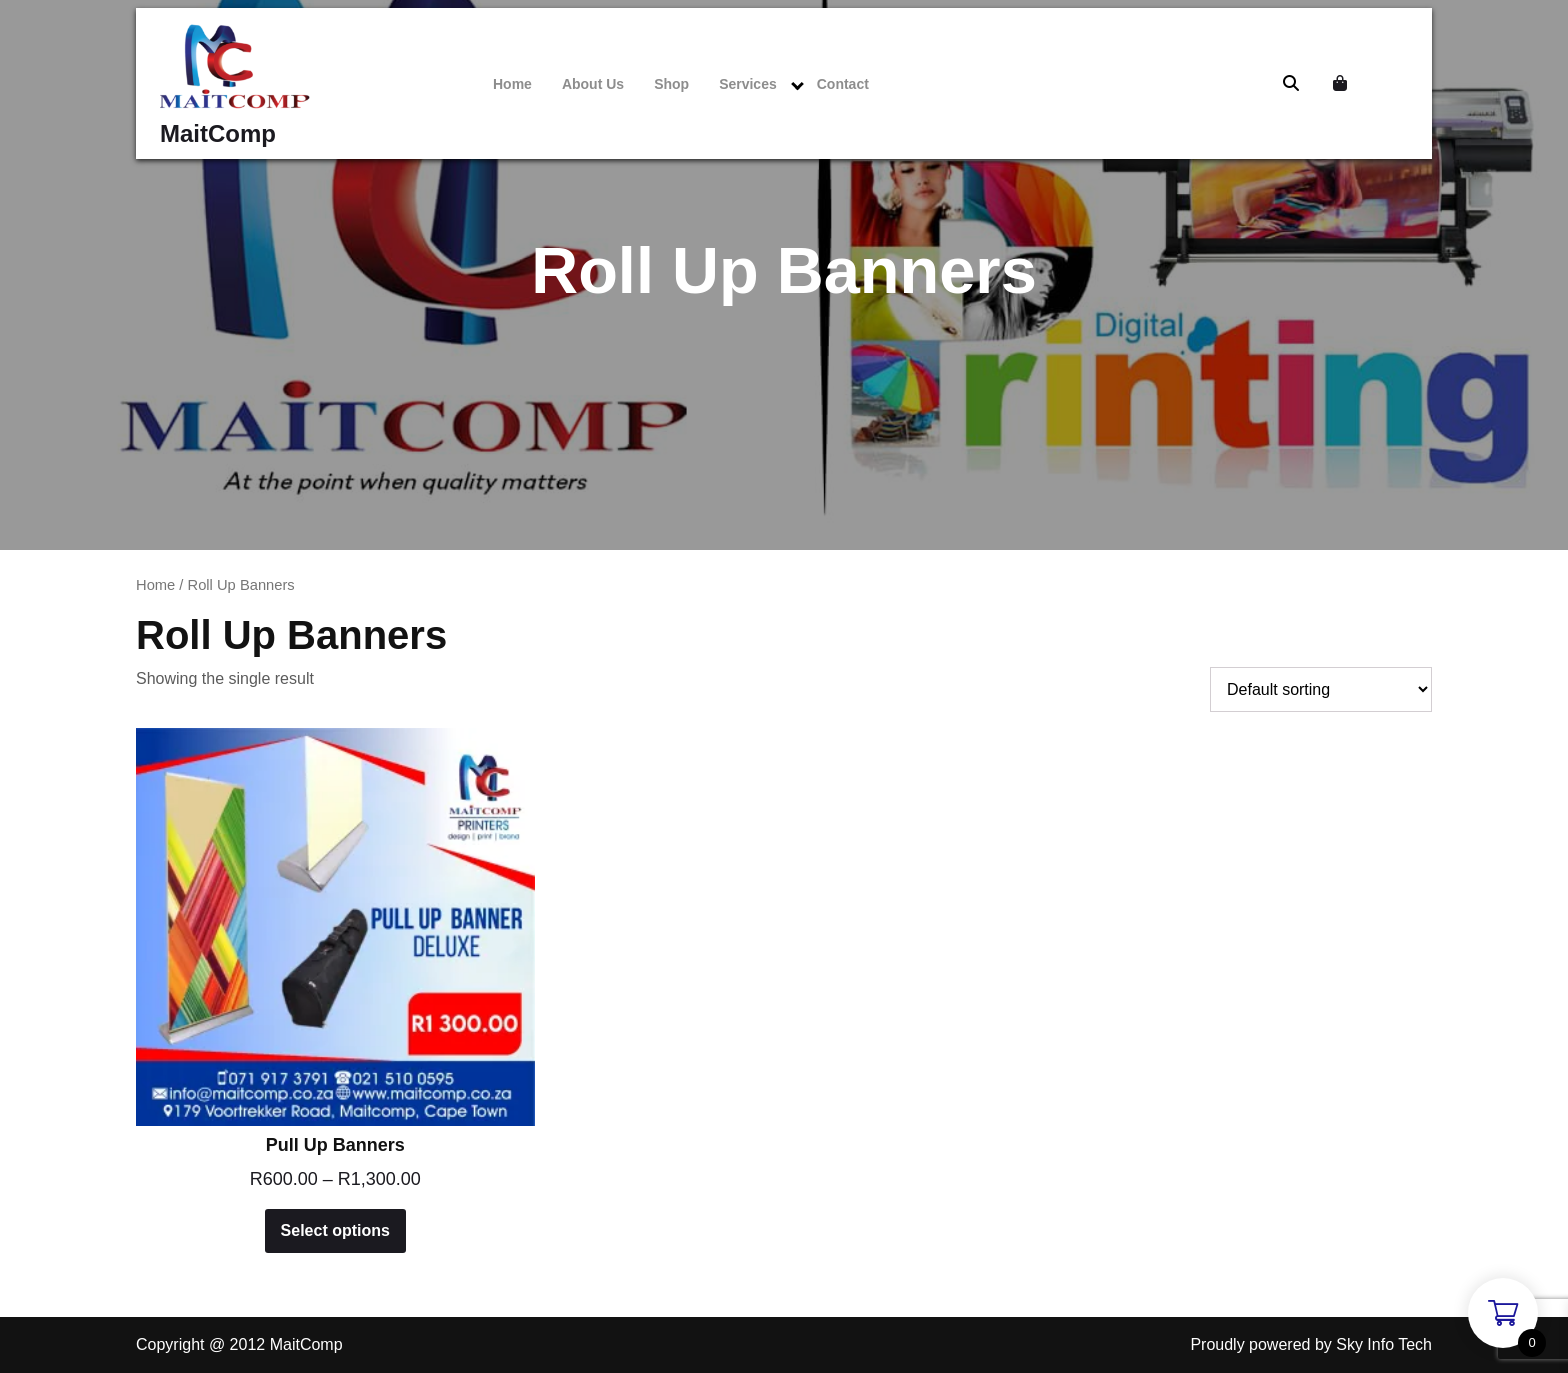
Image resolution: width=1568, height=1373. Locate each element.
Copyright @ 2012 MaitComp (239, 1344)
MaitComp (218, 133)
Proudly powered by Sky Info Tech (1311, 1344)
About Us (593, 84)
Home (512, 84)
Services (748, 84)
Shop (671, 84)
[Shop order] (1321, 689)
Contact (843, 84)
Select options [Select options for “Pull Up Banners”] (335, 1230)
